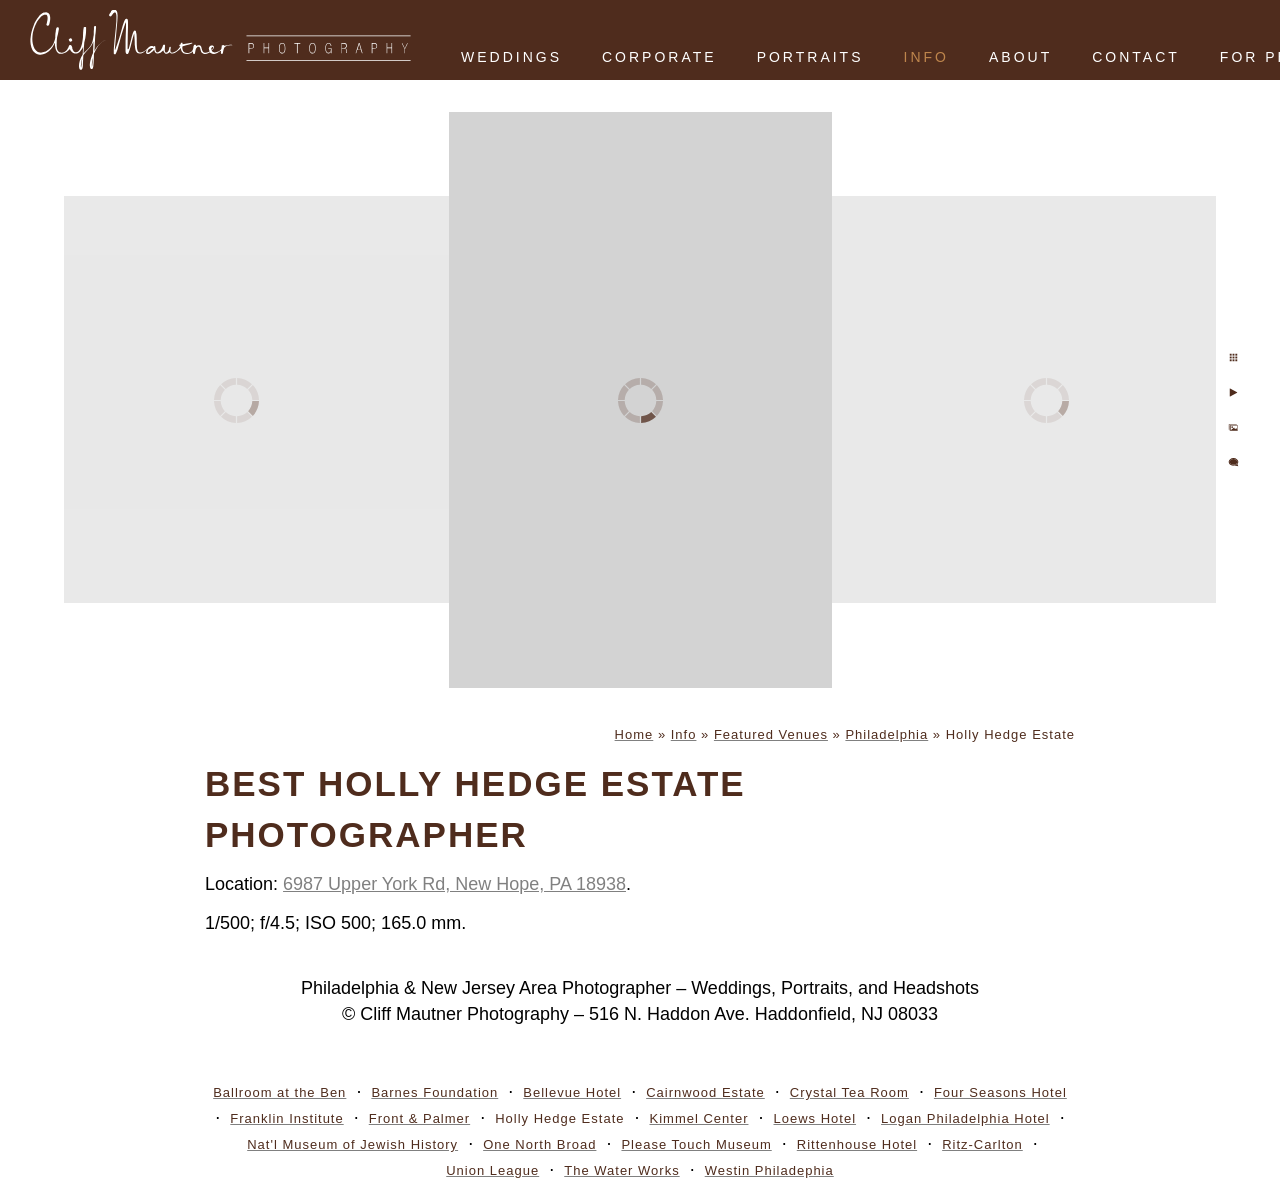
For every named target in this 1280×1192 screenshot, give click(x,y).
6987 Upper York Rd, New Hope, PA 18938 (454, 884)
